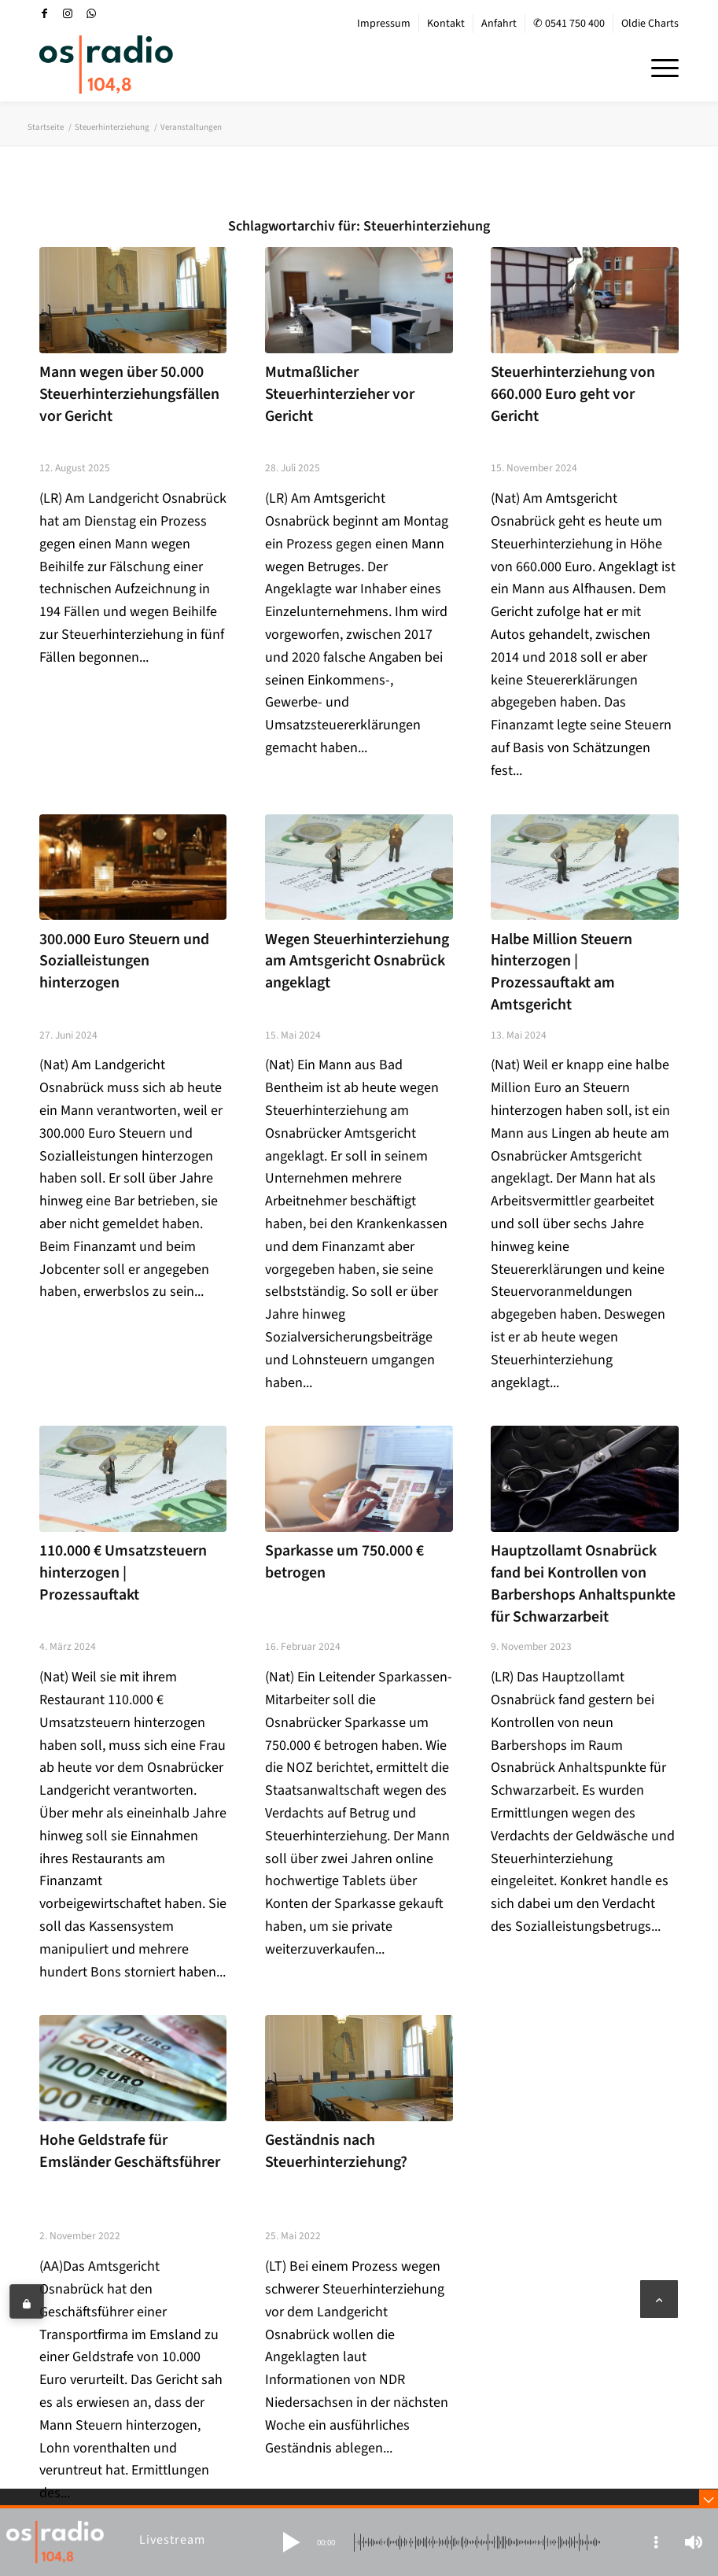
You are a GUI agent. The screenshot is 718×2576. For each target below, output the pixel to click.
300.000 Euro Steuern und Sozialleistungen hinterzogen (124, 961)
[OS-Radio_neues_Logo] (106, 64)
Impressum (384, 23)
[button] (291, 2542)
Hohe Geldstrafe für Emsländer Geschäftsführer (129, 2151)
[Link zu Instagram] (67, 13)
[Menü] (657, 66)
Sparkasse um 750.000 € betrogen (344, 1562)
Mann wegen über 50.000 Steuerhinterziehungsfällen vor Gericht (129, 393)
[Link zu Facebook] (44, 13)
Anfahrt (499, 23)
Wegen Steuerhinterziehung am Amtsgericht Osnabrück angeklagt (357, 961)
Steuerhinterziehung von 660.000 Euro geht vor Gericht (573, 393)
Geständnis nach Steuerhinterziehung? (336, 2151)
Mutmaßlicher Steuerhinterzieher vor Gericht (339, 393)
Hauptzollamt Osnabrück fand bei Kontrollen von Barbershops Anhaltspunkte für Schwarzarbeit (583, 1583)
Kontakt (446, 23)
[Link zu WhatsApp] (91, 13)
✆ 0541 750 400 (569, 23)
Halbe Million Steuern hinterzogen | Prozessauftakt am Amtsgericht (561, 972)
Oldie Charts (650, 23)
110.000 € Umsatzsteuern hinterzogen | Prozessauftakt (123, 1572)
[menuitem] (384, 23)
